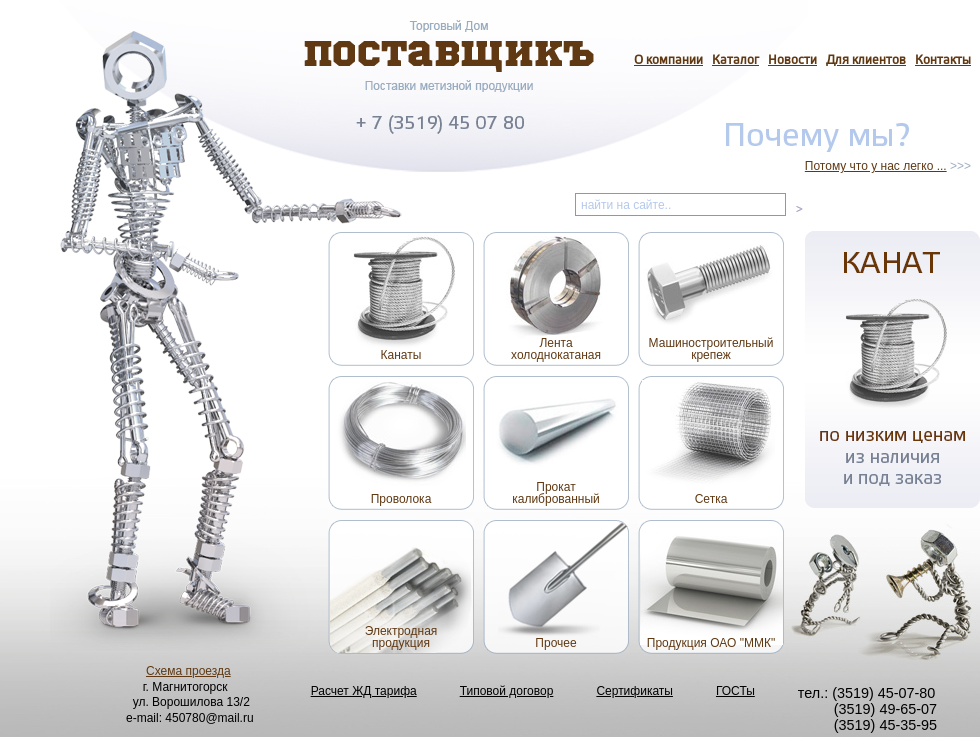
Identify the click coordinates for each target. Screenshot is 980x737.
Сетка (711, 499)
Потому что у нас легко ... (876, 166)
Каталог (735, 61)
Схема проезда (188, 671)
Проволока (401, 499)
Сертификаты (634, 691)
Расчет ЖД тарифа (364, 691)
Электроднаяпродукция (401, 637)
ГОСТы (735, 691)
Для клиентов (866, 61)
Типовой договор (507, 691)
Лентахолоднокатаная (556, 349)
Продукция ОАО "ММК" (711, 643)
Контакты (943, 61)
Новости (792, 61)
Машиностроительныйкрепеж (711, 349)
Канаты (401, 355)
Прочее (555, 643)
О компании (668, 61)
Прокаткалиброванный (556, 493)
